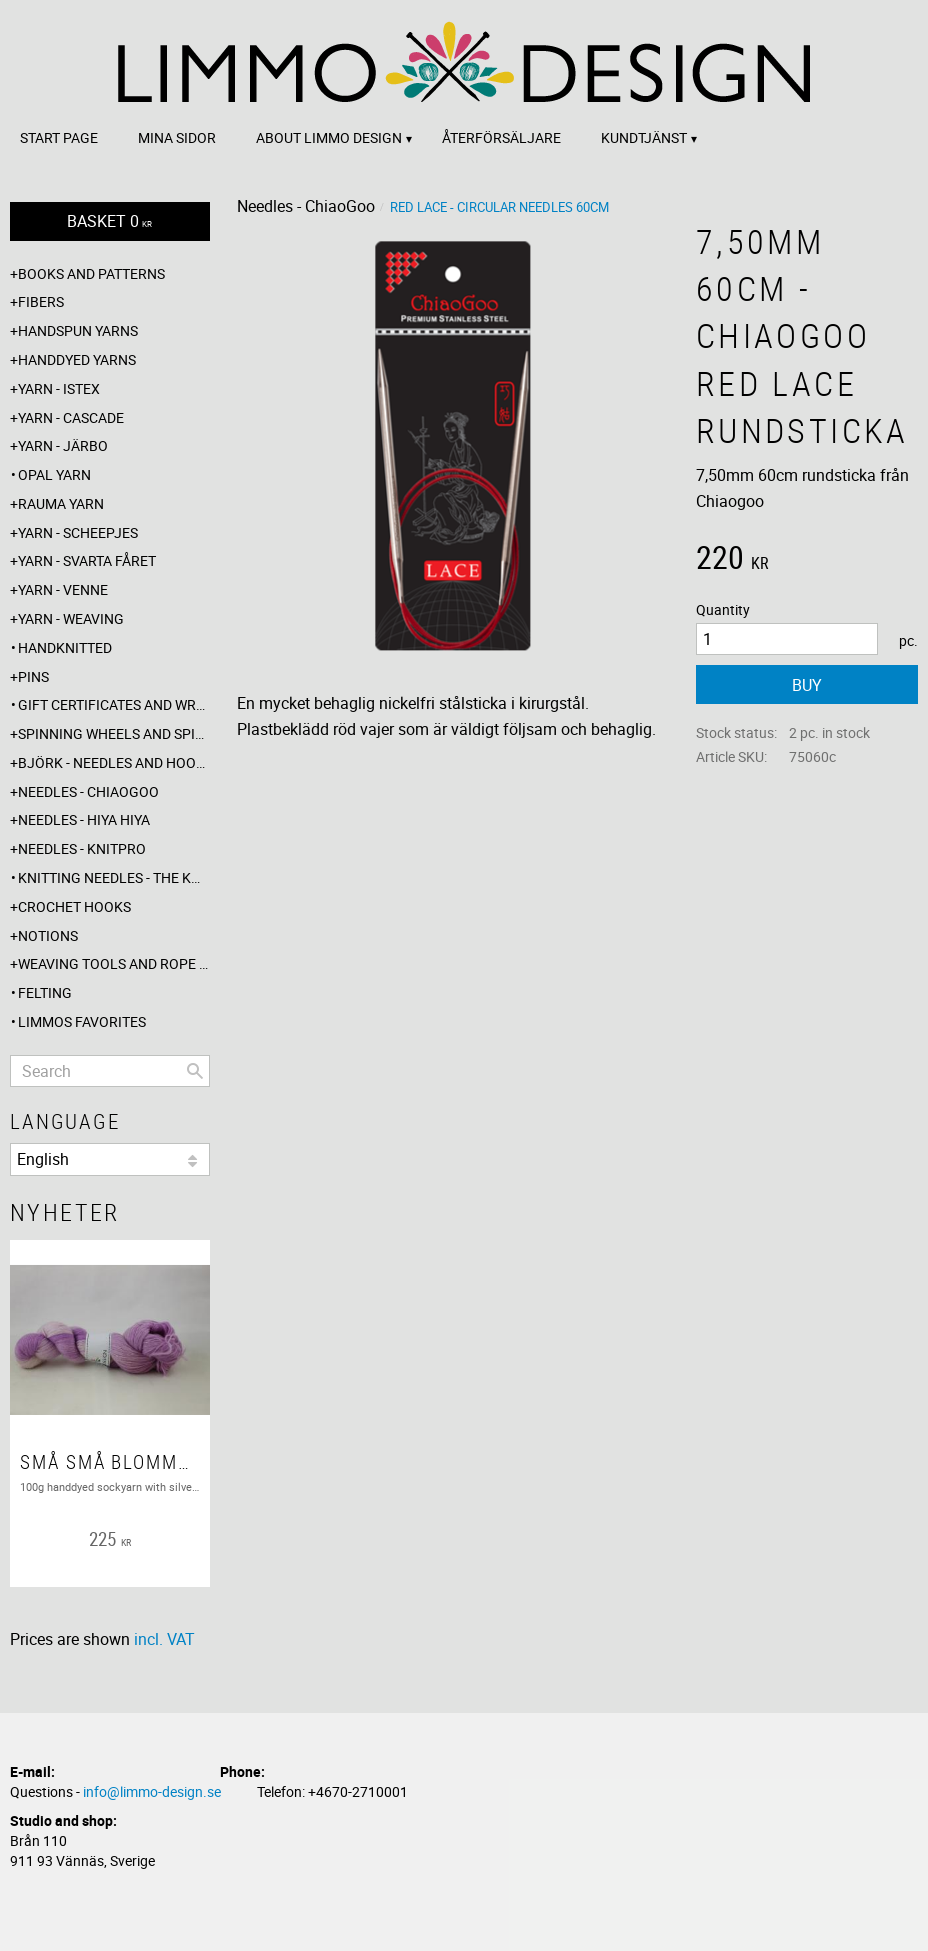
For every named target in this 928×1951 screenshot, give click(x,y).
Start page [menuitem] (59, 137)
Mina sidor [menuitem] (177, 137)
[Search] (195, 1071)
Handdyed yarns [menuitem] (77, 359)
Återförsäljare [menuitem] (501, 137)
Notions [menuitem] (48, 935)
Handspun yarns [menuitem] (78, 330)
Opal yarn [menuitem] (54, 474)
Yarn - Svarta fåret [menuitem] (87, 560)
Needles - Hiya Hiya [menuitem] (84, 819)
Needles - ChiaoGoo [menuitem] (88, 791)
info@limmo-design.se (152, 1791)
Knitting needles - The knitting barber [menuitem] (114, 877)
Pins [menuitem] (33, 676)
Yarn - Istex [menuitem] (59, 388)
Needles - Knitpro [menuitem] (82, 848)
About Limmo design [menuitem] (329, 137)
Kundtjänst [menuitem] (644, 137)
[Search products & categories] (110, 1071)
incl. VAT (164, 1639)
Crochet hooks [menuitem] (74, 906)
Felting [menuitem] (45, 992)
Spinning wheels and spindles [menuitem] (114, 733)
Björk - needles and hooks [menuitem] (114, 762)
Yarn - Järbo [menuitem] (63, 445)
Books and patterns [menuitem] (91, 273)
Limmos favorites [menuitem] (82, 1021)
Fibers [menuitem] (41, 301)
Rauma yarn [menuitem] (61, 503)
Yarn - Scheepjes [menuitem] (78, 532)
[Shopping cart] (110, 221)
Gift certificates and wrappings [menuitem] (114, 704)
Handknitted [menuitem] (65, 647)
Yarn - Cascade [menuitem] (71, 417)
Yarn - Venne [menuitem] (63, 589)
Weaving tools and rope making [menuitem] (114, 963)
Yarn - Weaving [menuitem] (71, 618)
